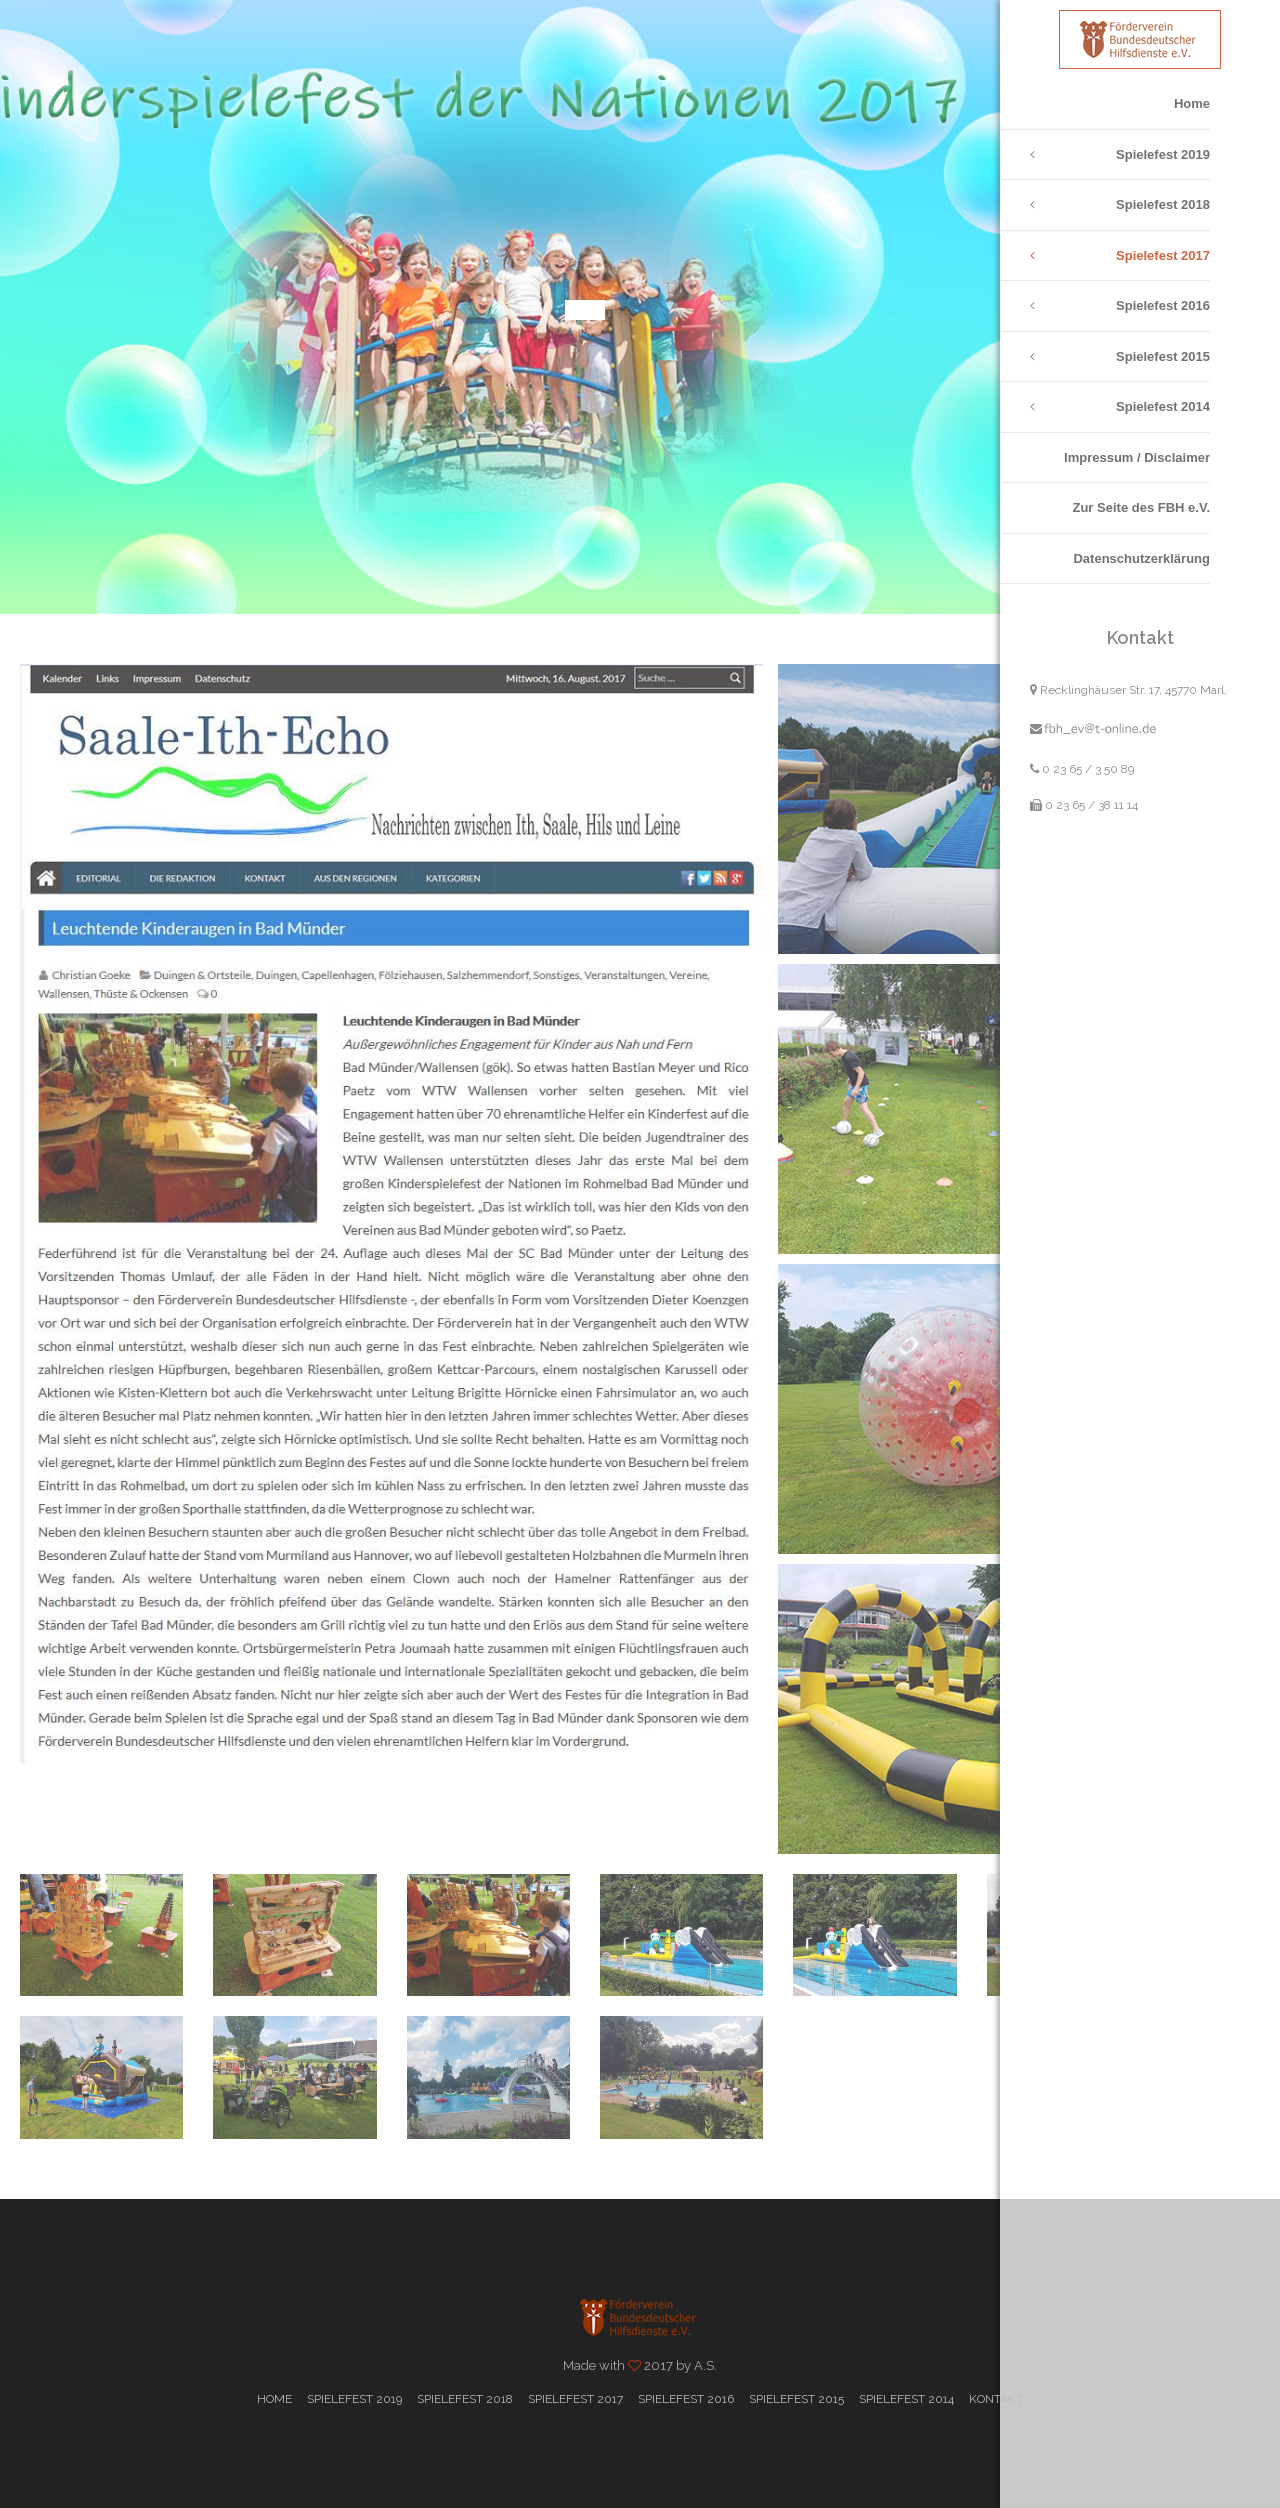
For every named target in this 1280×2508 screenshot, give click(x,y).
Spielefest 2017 (1163, 255)
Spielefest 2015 (1163, 356)
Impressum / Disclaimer (1137, 457)
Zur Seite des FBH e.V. (1141, 507)
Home (1192, 103)
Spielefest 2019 (1163, 154)
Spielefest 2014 (1163, 406)
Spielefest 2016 (1163, 305)
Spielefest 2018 (1163, 204)
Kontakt (996, 2399)
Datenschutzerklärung (1141, 558)
